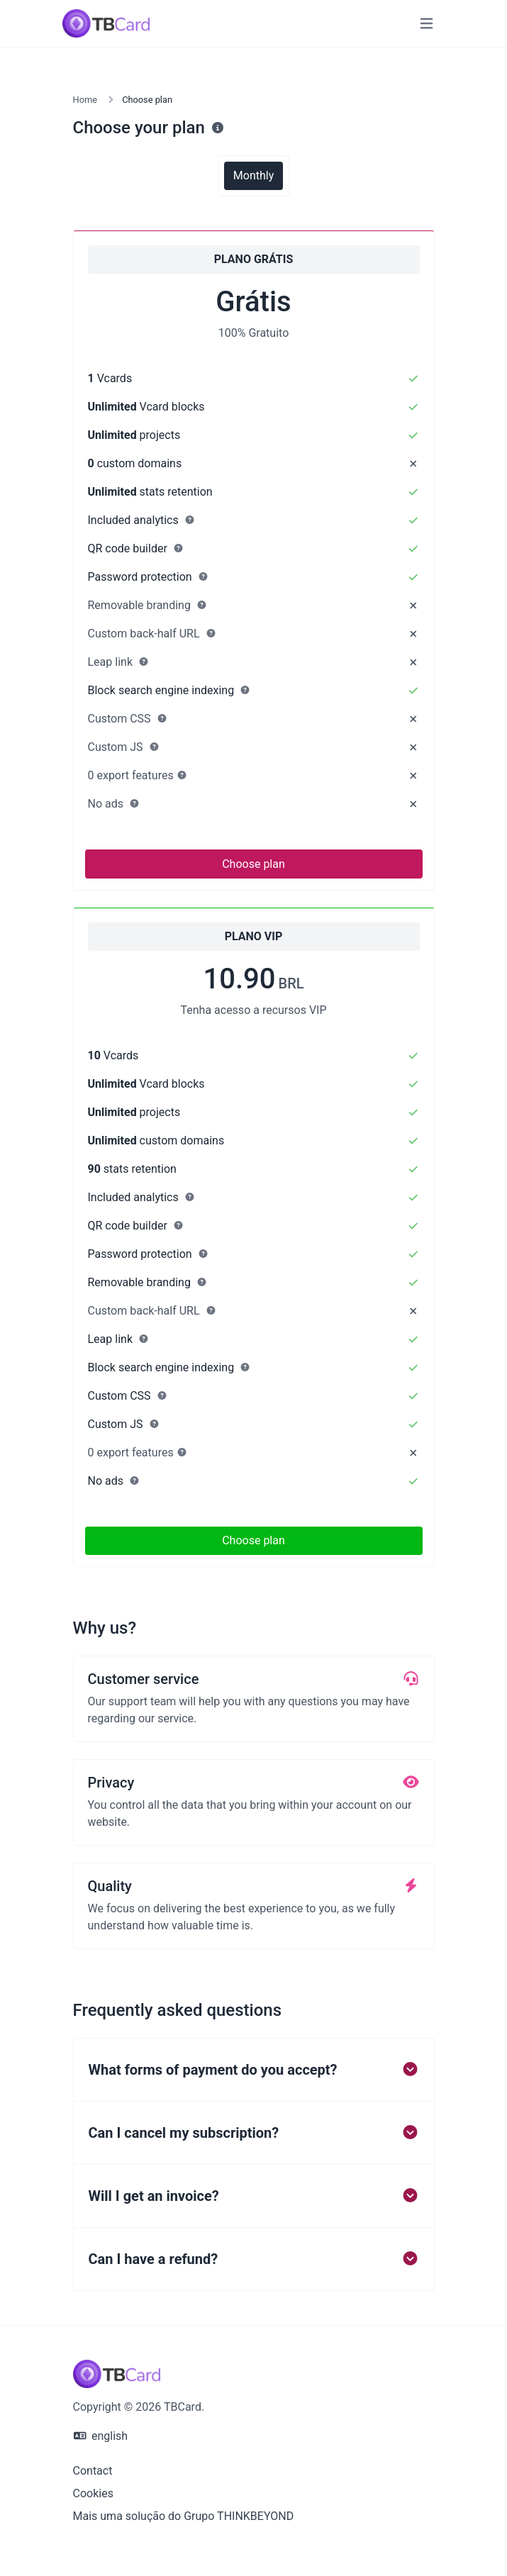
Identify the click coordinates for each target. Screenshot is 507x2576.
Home (85, 99)
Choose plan (253, 864)
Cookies (93, 2493)
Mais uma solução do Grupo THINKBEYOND (183, 2516)
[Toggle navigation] (426, 24)
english (101, 2436)
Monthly (253, 174)
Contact (93, 2470)
